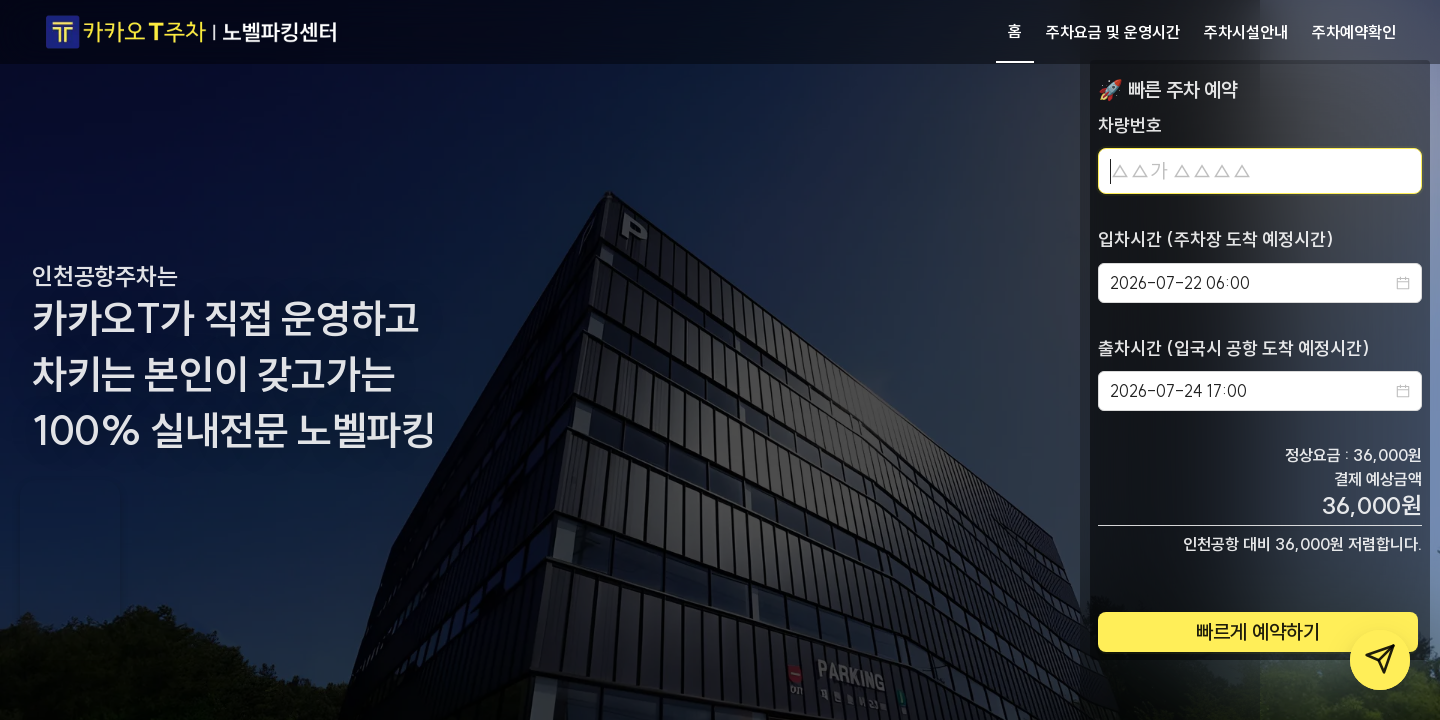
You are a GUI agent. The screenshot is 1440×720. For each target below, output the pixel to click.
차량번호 (1130, 125)
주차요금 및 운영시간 (1113, 32)
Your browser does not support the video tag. (70, 570)
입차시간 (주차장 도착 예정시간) (1216, 239)
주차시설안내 (1246, 32)
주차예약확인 (1354, 32)
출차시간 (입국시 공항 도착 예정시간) (1234, 348)
